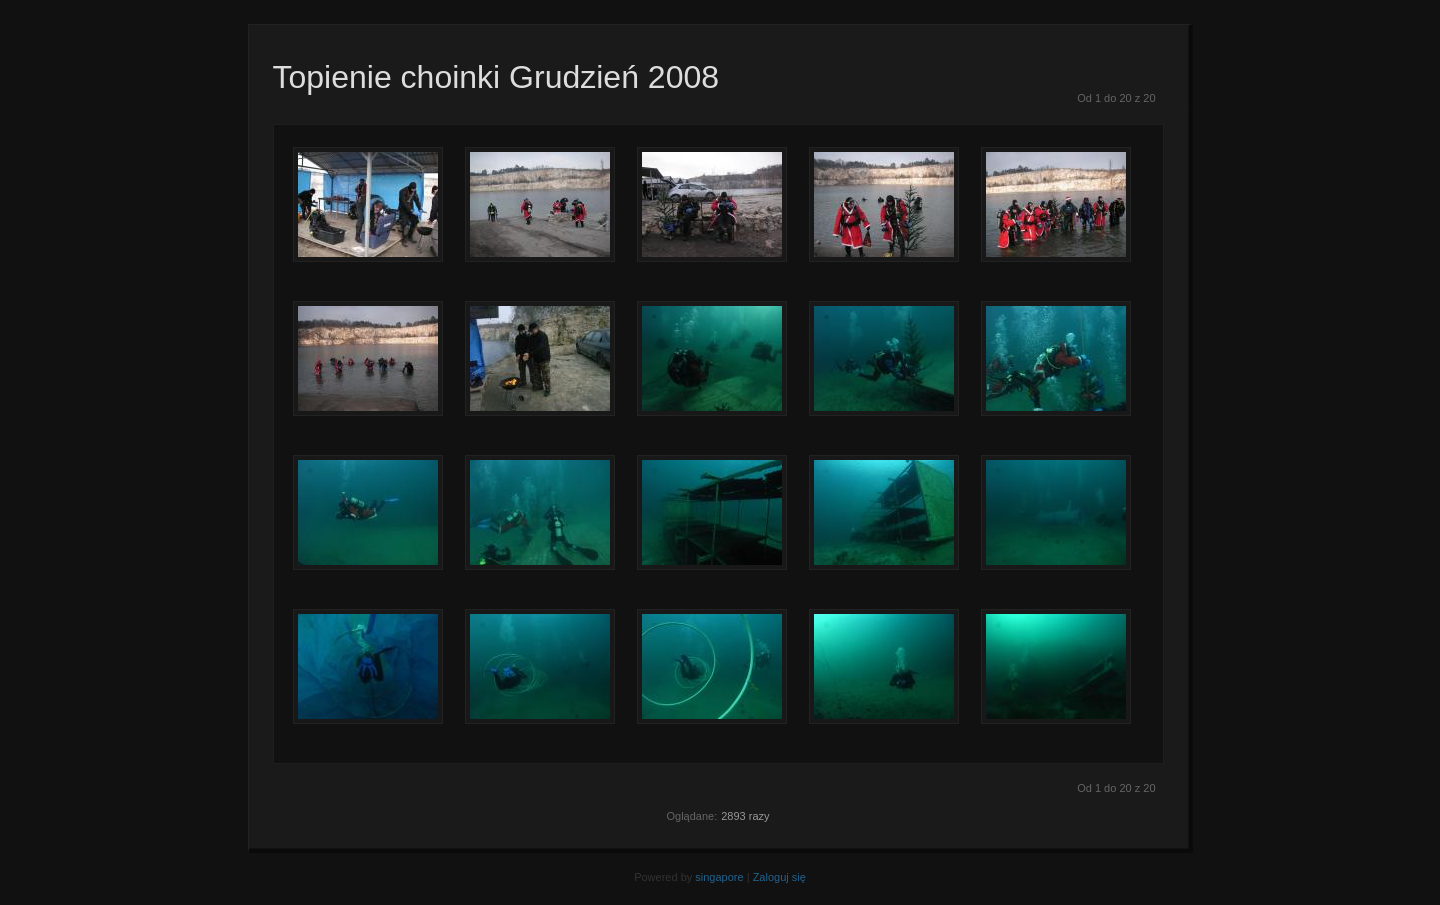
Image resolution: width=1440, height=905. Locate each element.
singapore (719, 877)
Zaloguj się (779, 877)
